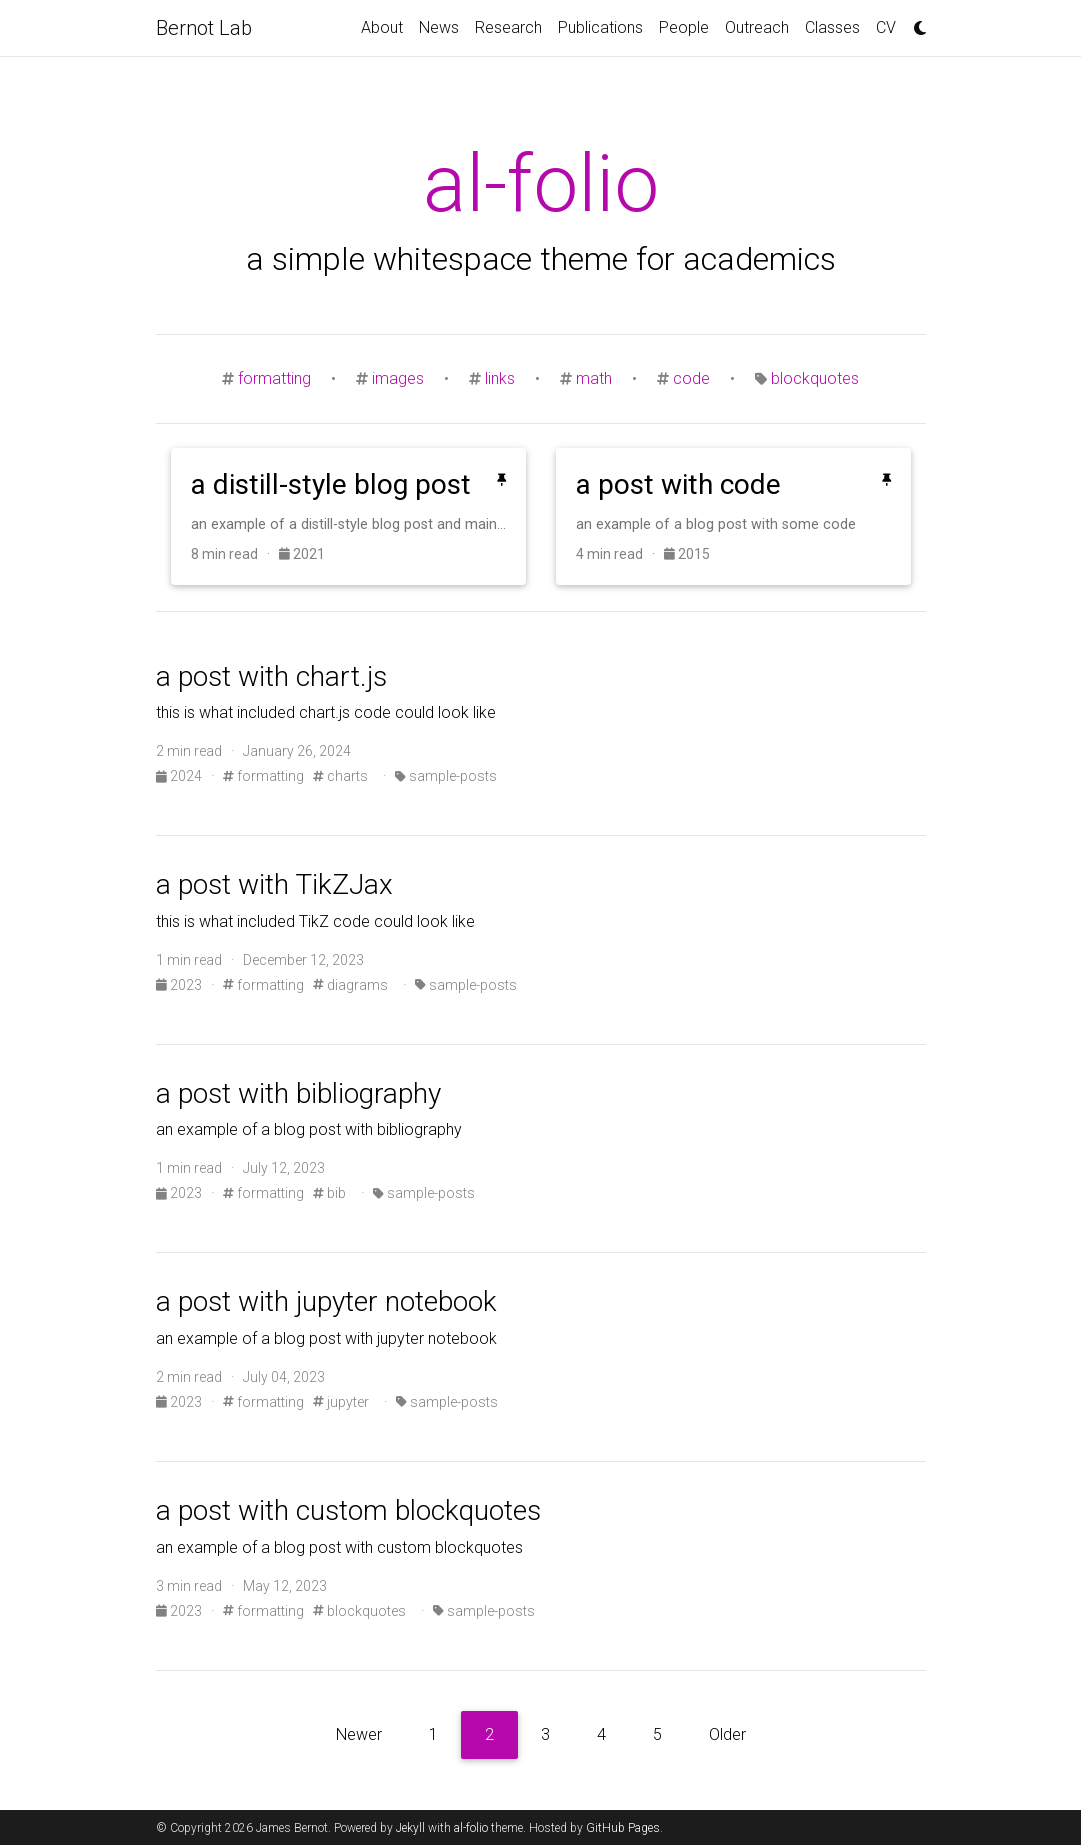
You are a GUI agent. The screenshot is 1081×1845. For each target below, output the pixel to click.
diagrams (350, 985)
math (594, 378)
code (691, 378)
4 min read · (620, 554)
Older (727, 1734)
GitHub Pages (623, 1828)
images (398, 378)
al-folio (471, 1828)
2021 (302, 554)
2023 (180, 985)
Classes (832, 27)
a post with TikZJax (274, 884)
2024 (180, 776)
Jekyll (410, 1828)
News (439, 27)
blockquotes (815, 378)
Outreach (757, 27)
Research (508, 27)
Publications (600, 27)
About (382, 27)
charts (340, 776)
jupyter (341, 1402)
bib (329, 1193)
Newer (359, 1734)
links (500, 378)
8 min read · (235, 554)
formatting (274, 378)
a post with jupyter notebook (326, 1301)
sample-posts (446, 776)
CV (886, 27)
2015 (687, 554)
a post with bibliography (298, 1093)
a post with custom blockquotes (348, 1510)
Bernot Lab (204, 28)
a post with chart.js (271, 676)
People (684, 27)
